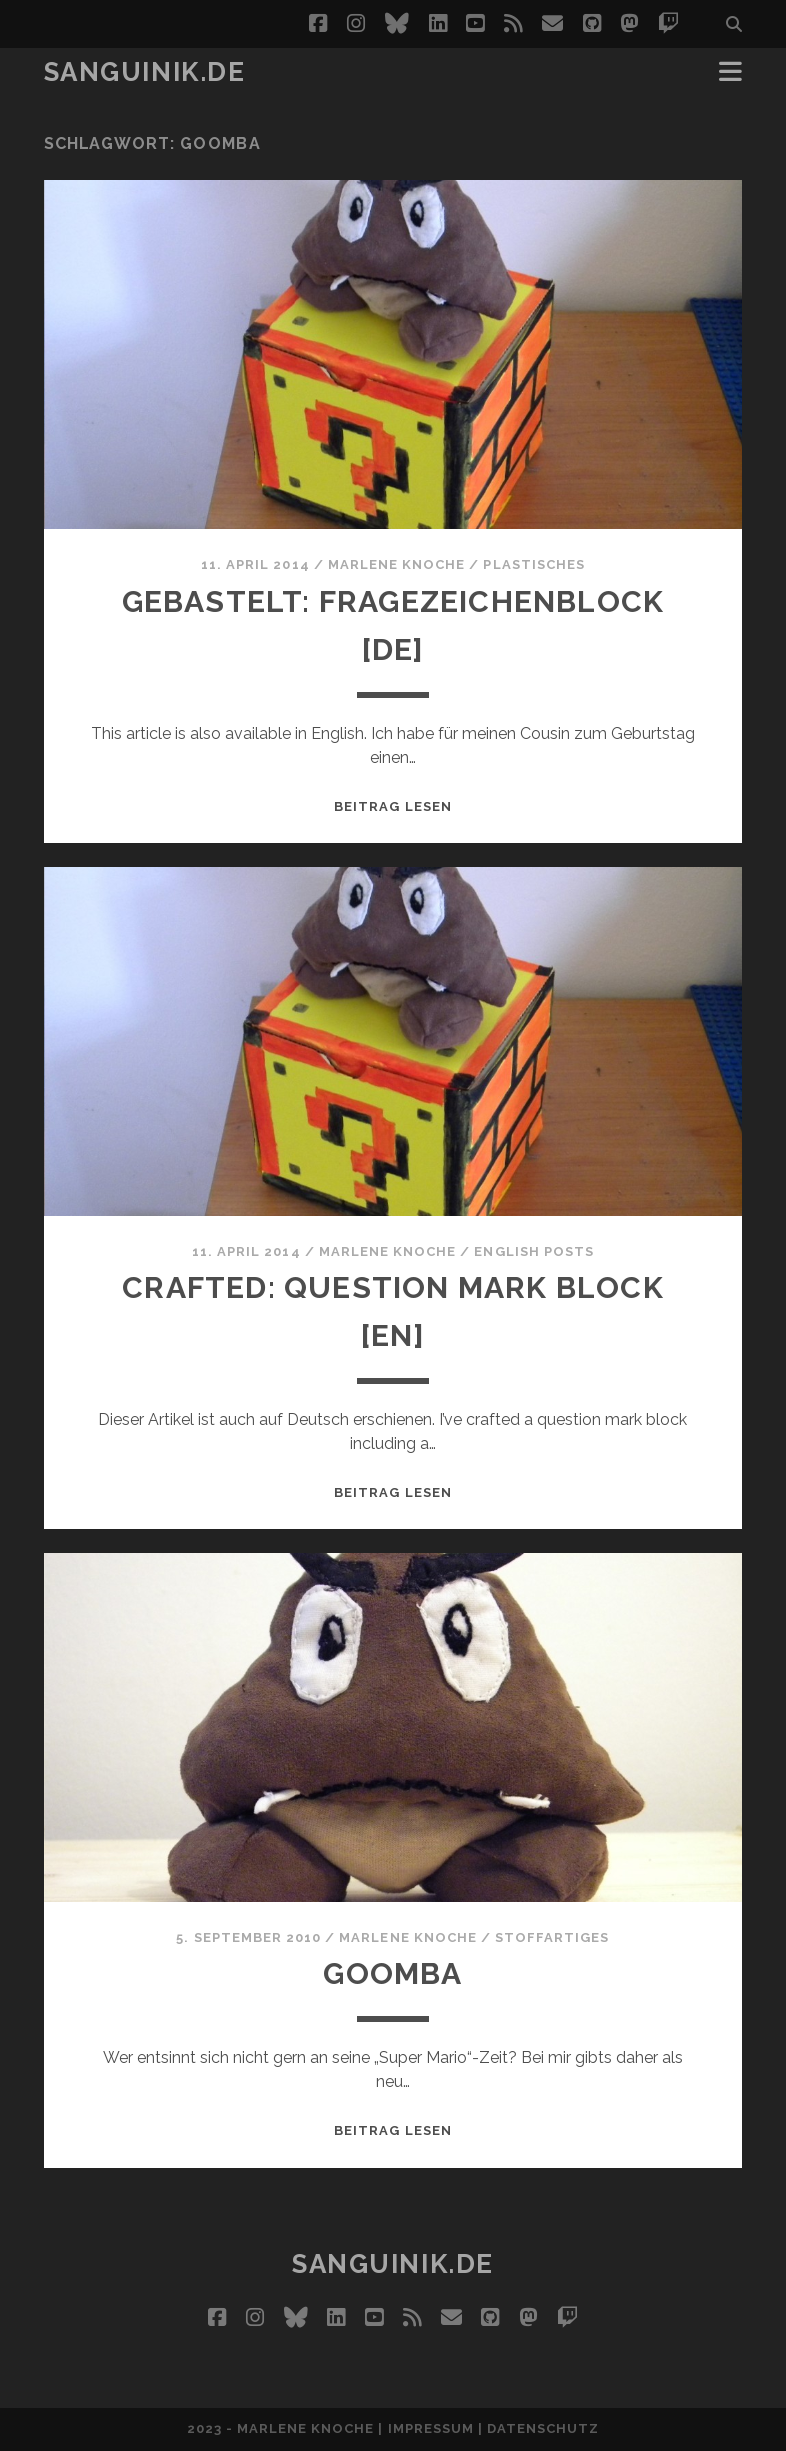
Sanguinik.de (145, 72)
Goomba (392, 1973)
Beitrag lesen (393, 806)
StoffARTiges (552, 1937)
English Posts (534, 1251)
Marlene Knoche (397, 564)
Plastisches (533, 564)
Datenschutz (543, 2428)
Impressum (431, 2428)
